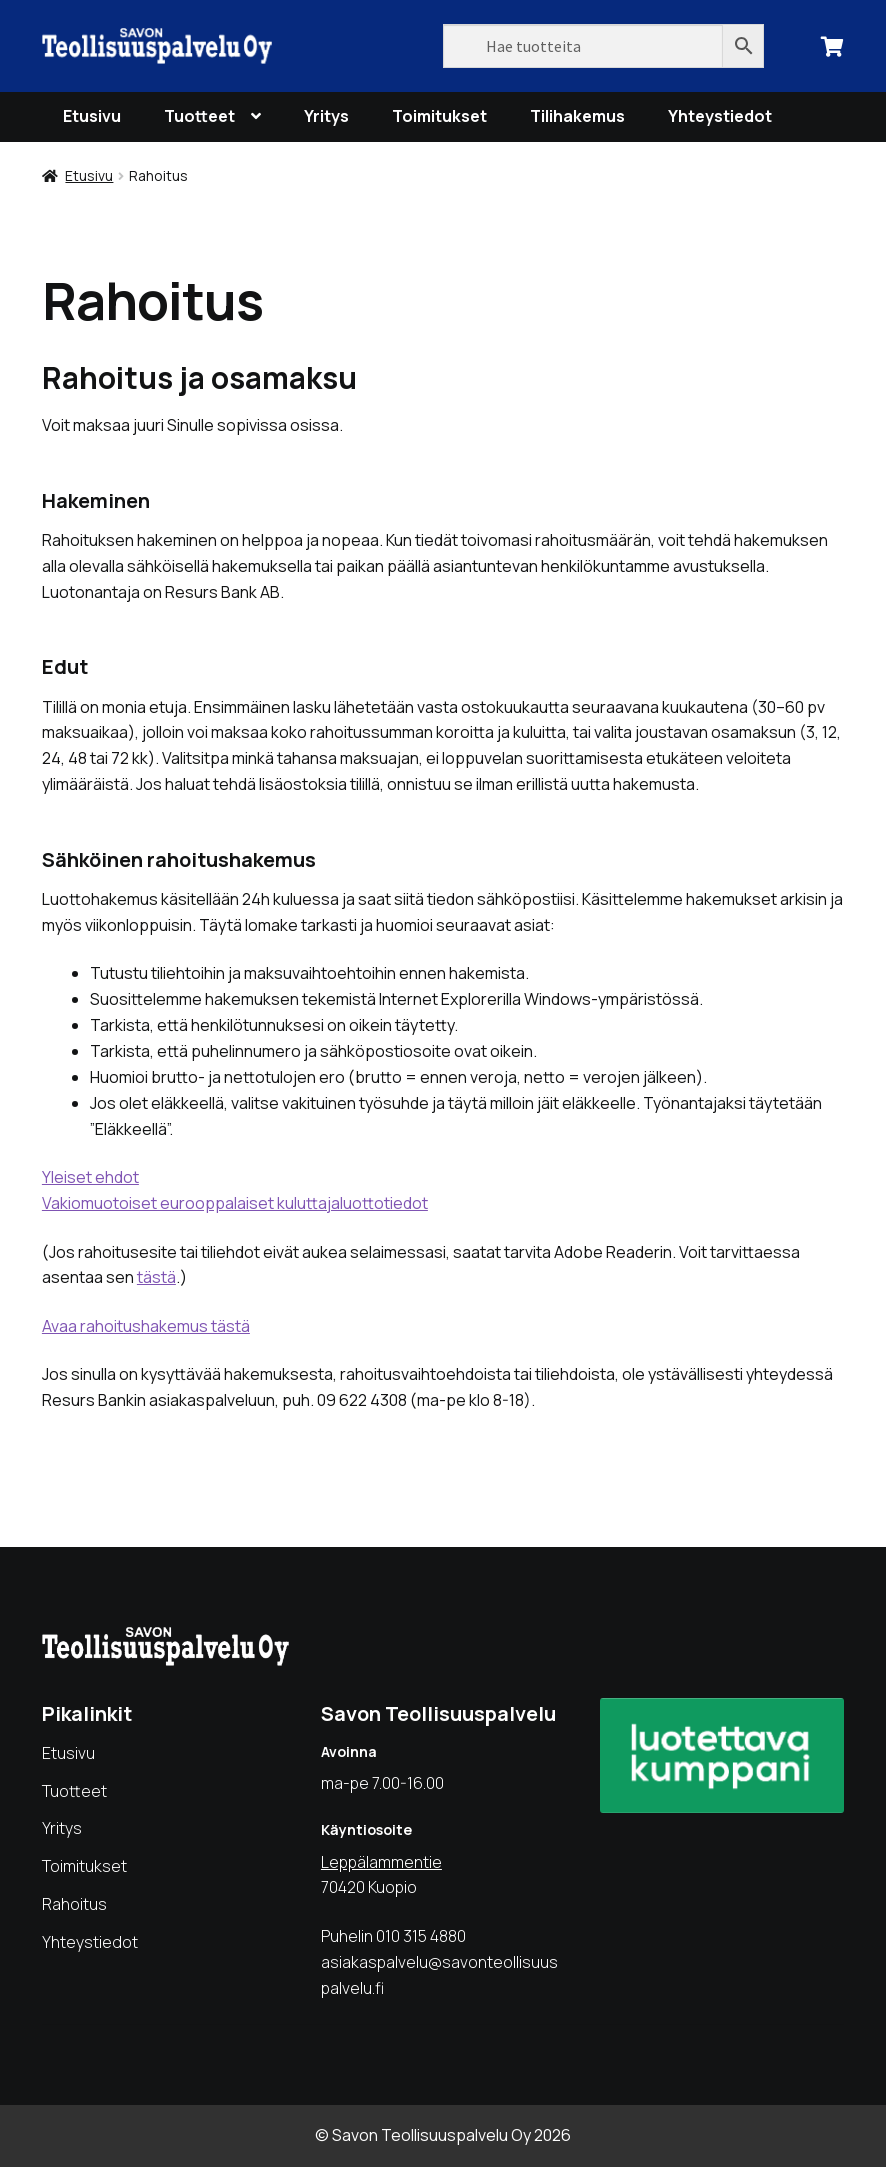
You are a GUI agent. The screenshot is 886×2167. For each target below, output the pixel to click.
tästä (156, 1277)
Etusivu (92, 116)
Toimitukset (439, 116)
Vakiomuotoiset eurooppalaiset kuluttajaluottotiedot (235, 1203)
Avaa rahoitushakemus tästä (146, 1326)
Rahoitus (74, 1904)
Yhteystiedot (720, 116)
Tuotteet (199, 116)
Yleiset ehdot (90, 1177)
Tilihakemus (577, 116)
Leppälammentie (381, 1862)
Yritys (326, 116)
